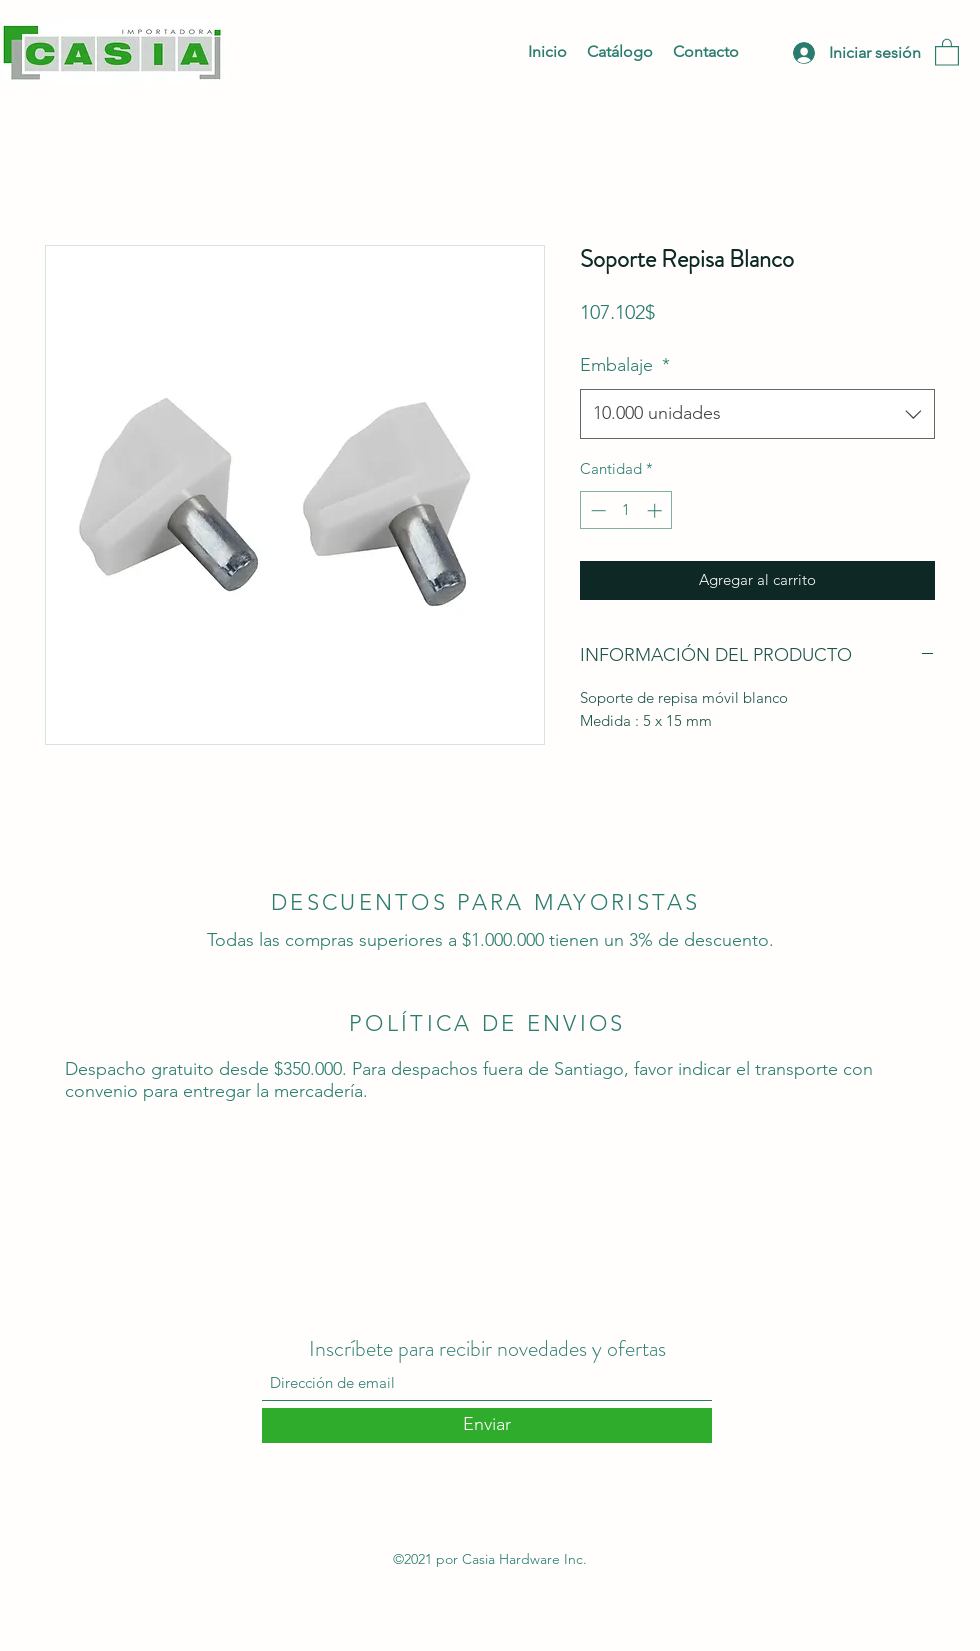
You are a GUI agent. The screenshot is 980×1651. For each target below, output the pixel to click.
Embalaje (625, 365)
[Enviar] (487, 1425)
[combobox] (757, 414)
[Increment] (656, 510)
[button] (947, 51)
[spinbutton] (626, 510)
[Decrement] (596, 510)
